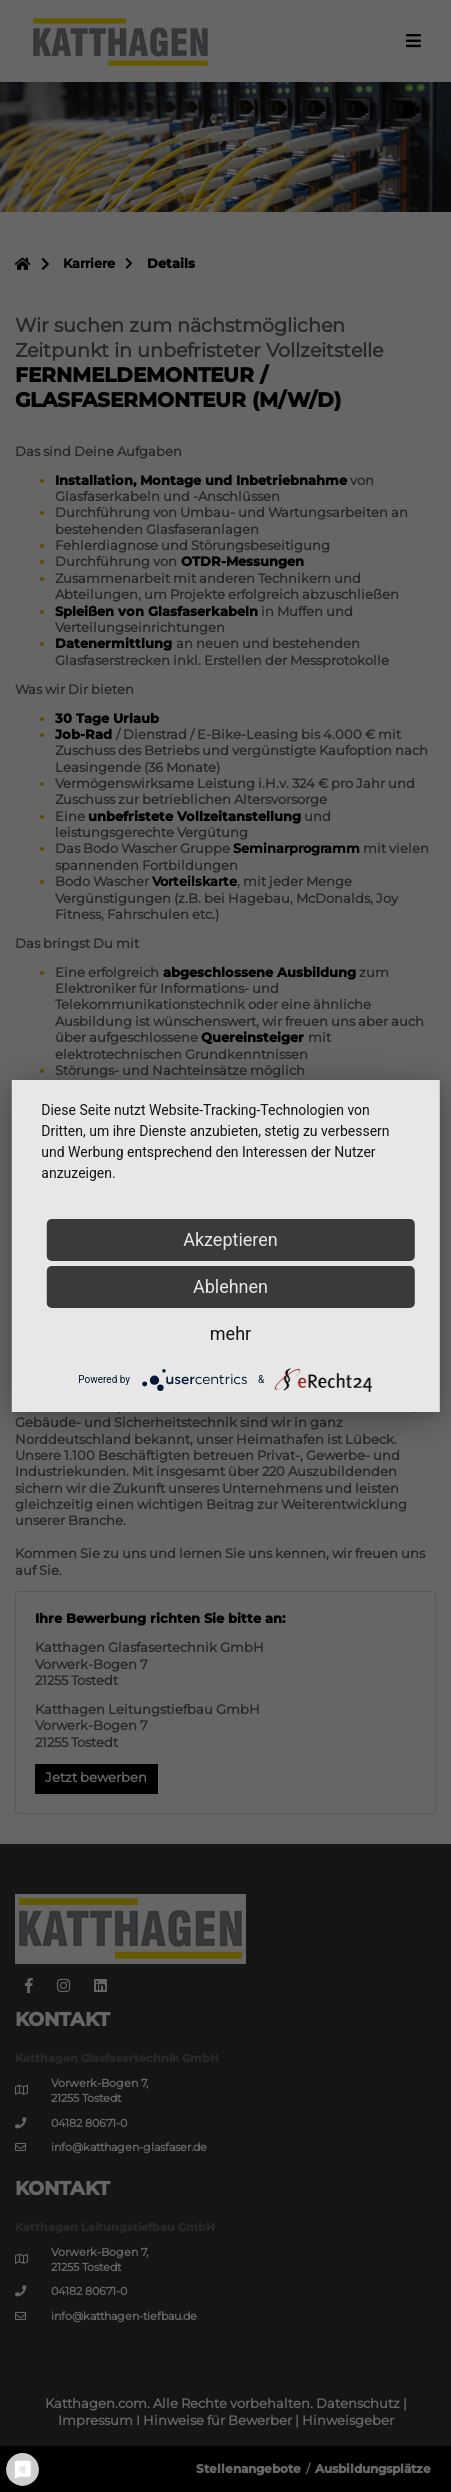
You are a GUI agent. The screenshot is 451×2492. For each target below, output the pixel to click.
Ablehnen (230, 1286)
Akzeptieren (230, 1239)
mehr (230, 1333)
